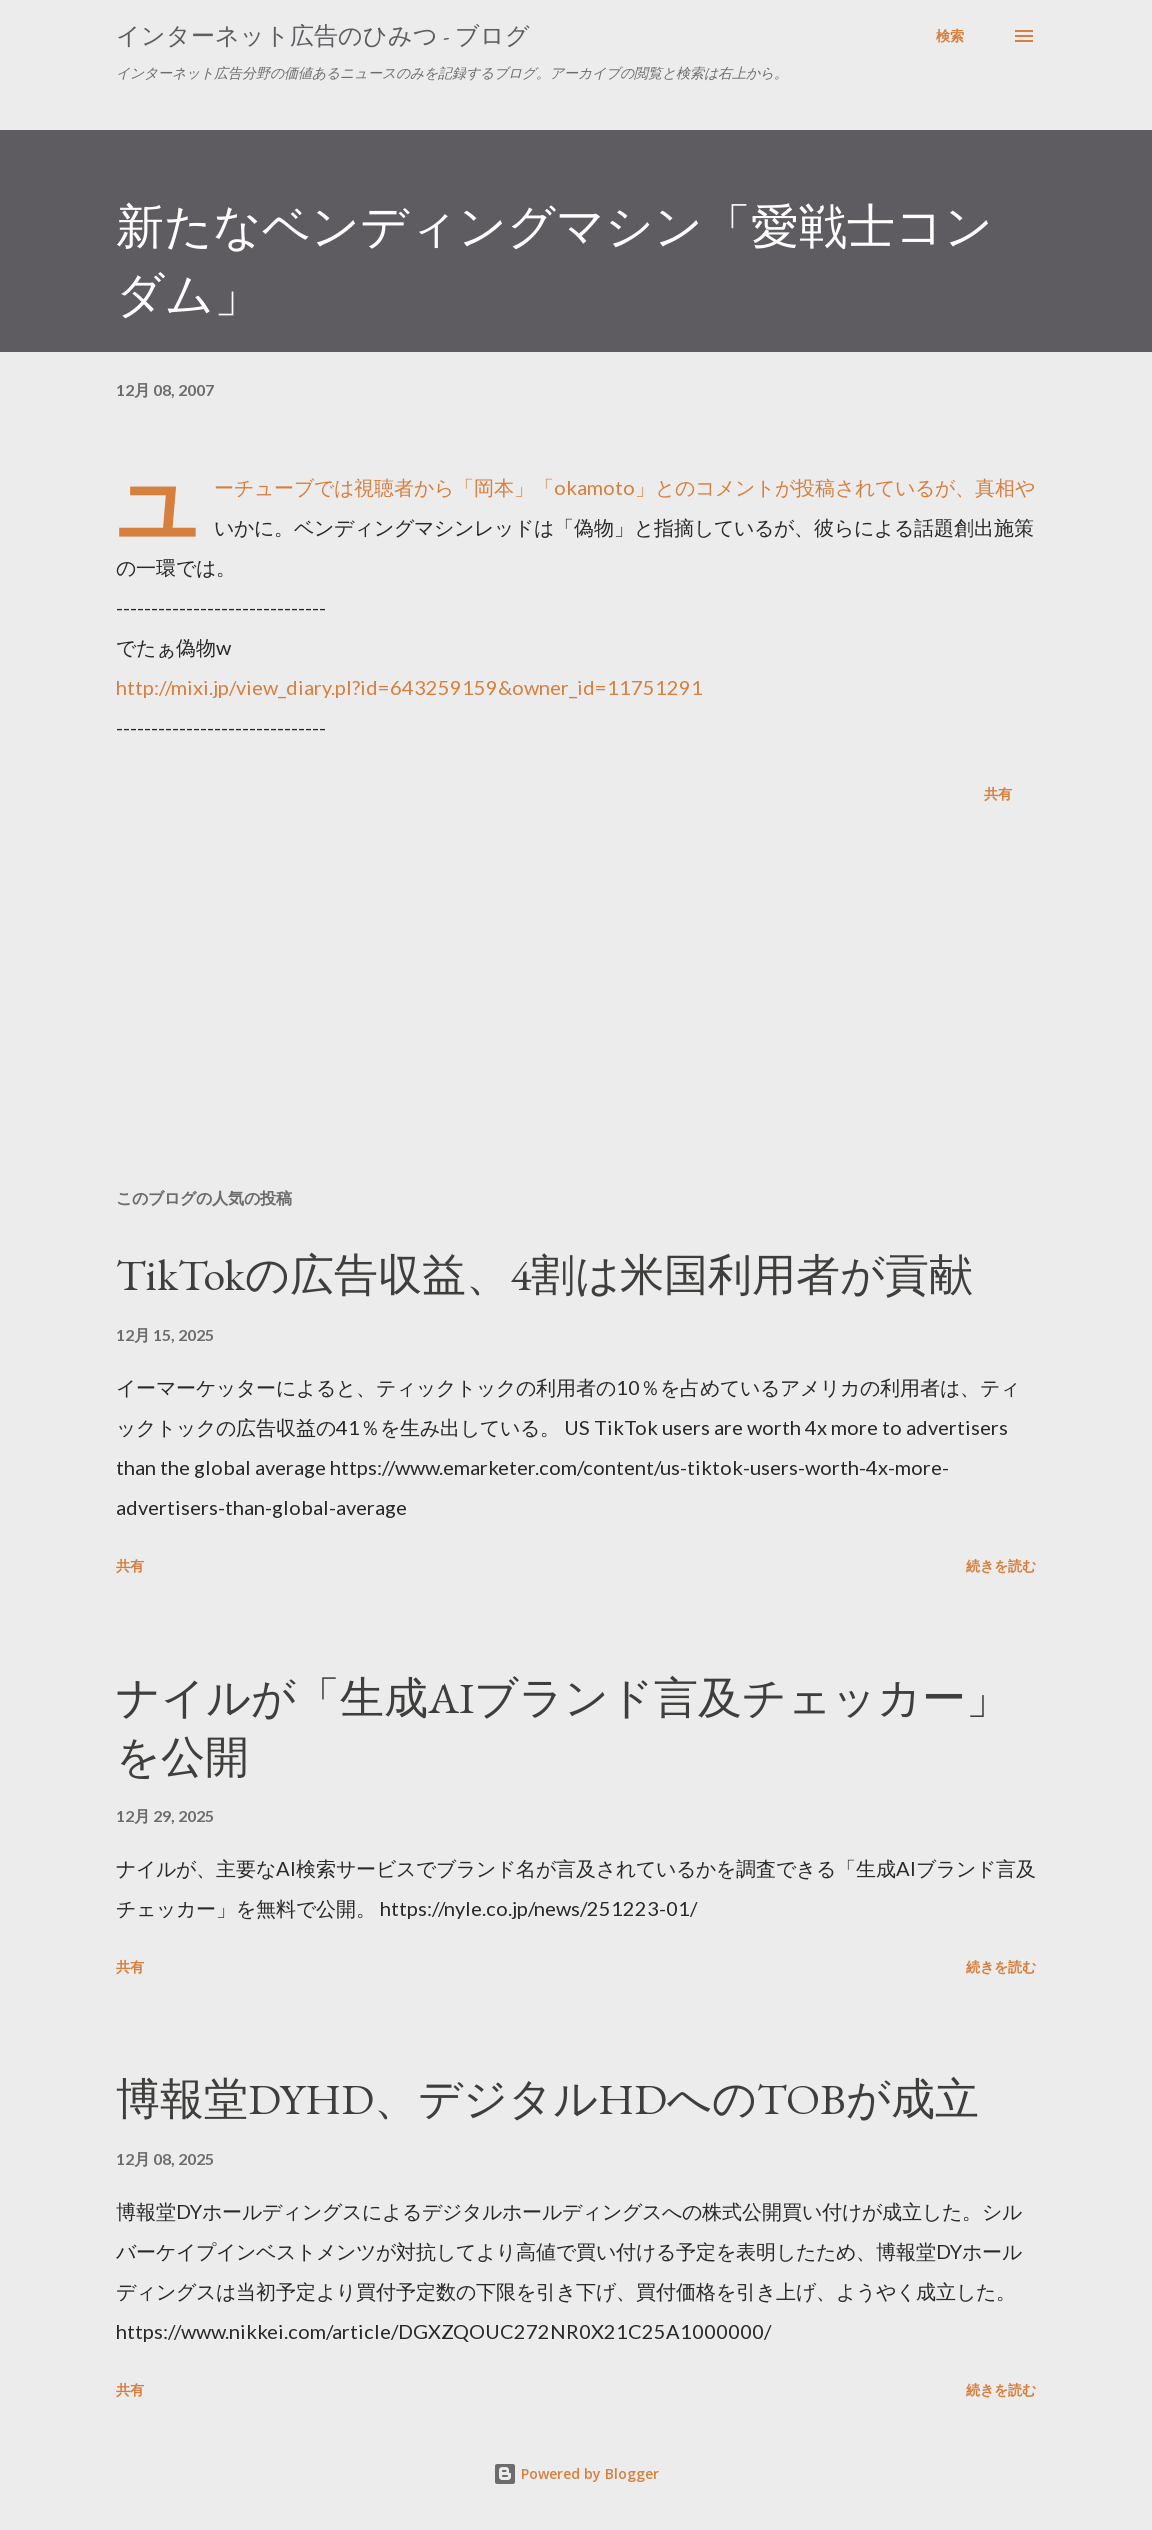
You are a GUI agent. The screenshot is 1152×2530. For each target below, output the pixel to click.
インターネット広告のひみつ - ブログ (323, 35)
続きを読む (1001, 1565)
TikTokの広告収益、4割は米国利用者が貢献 (544, 1274)
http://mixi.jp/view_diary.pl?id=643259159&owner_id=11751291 (409, 687)
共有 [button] (998, 793)
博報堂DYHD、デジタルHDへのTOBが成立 (547, 2098)
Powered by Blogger (576, 2473)
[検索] (950, 36)
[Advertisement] (576, 1016)
